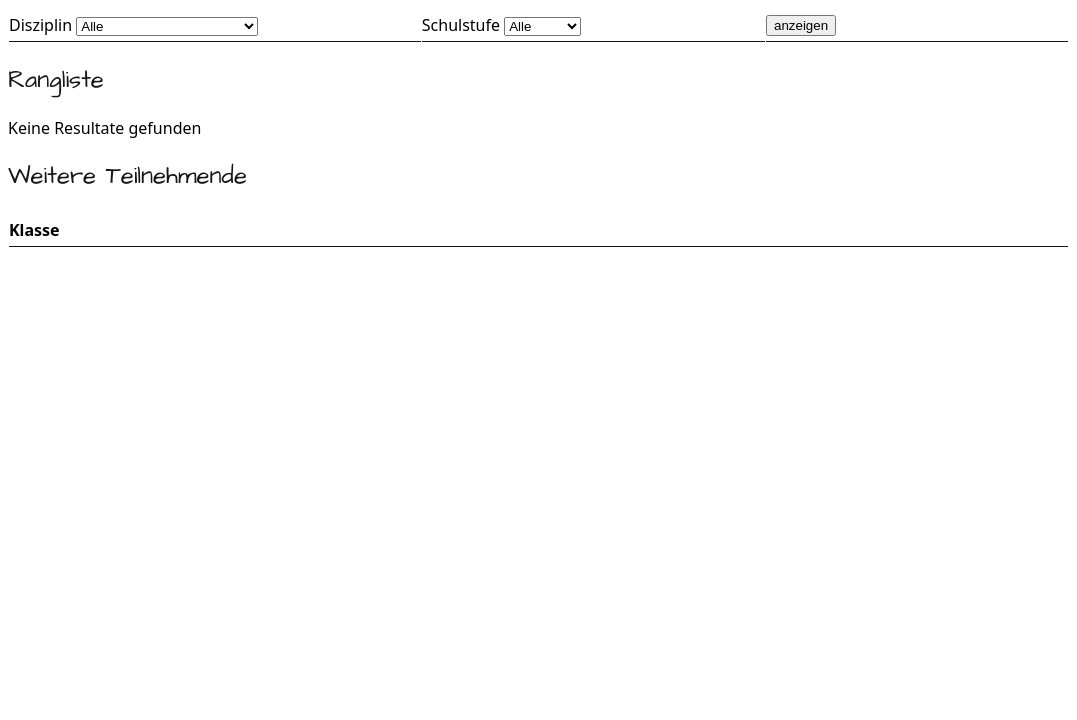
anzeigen (801, 25)
